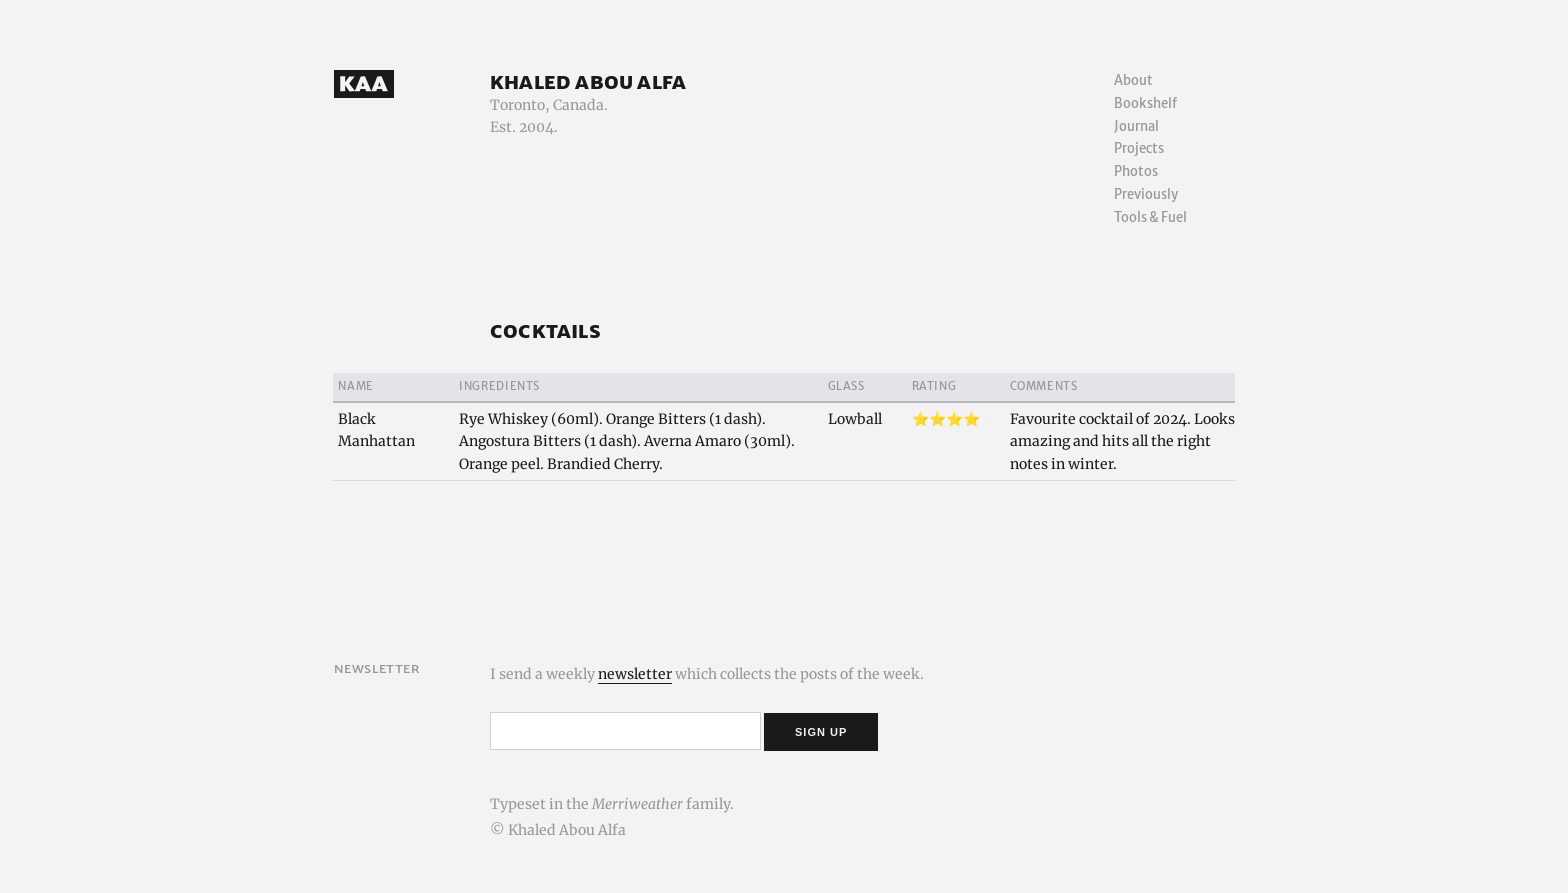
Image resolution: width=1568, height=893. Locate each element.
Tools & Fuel (1150, 217)
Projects (1139, 148)
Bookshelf (1145, 103)
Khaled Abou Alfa (588, 81)
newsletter (635, 674)
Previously (1146, 194)
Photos (1136, 171)
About (1133, 80)
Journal (1136, 126)
